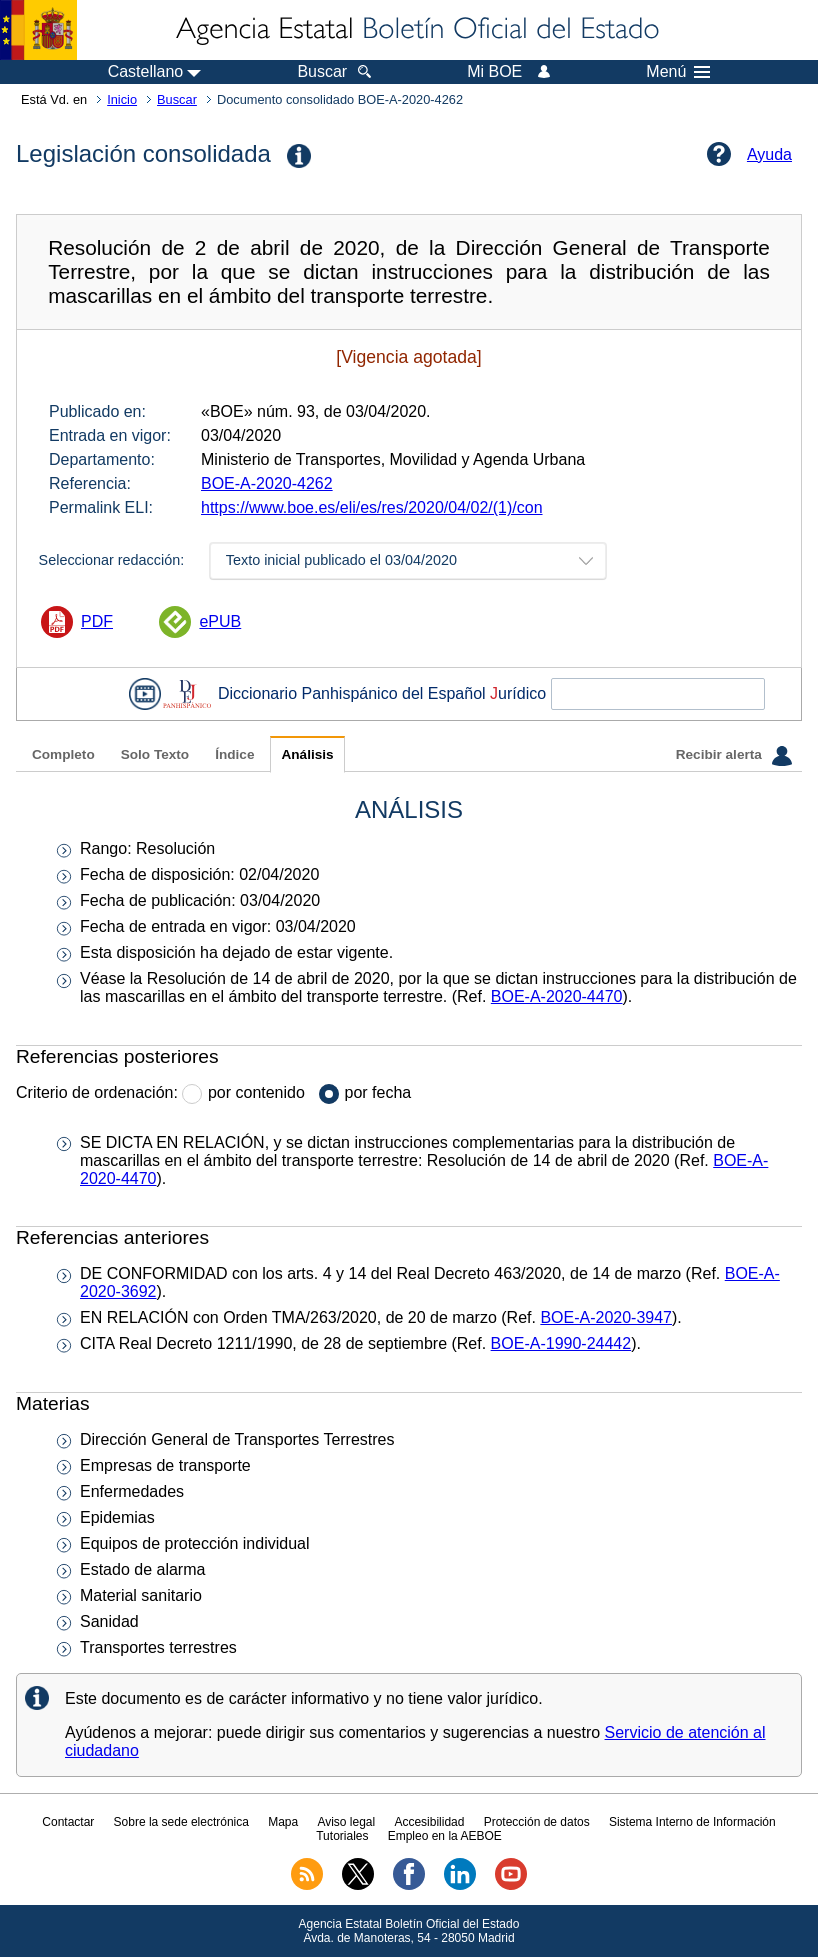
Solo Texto (155, 754)
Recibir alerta (734, 756)
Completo (63, 754)
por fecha (378, 1092)
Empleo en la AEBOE (445, 1836)
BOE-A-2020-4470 (557, 996)
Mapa (283, 1822)
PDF (97, 621)
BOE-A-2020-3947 (606, 1317)
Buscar (177, 99)
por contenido (256, 1092)
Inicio (122, 99)
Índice (234, 754)
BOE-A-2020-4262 (267, 483)
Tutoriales (342, 1836)
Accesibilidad (429, 1822)
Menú (678, 72)
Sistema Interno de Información (692, 1822)
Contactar (68, 1822)
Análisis (307, 754)
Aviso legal (346, 1822)
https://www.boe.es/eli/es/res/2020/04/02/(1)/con (372, 507)
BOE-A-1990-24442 (561, 1343)
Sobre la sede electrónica (181, 1822)
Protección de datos (537, 1822)
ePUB (220, 621)
